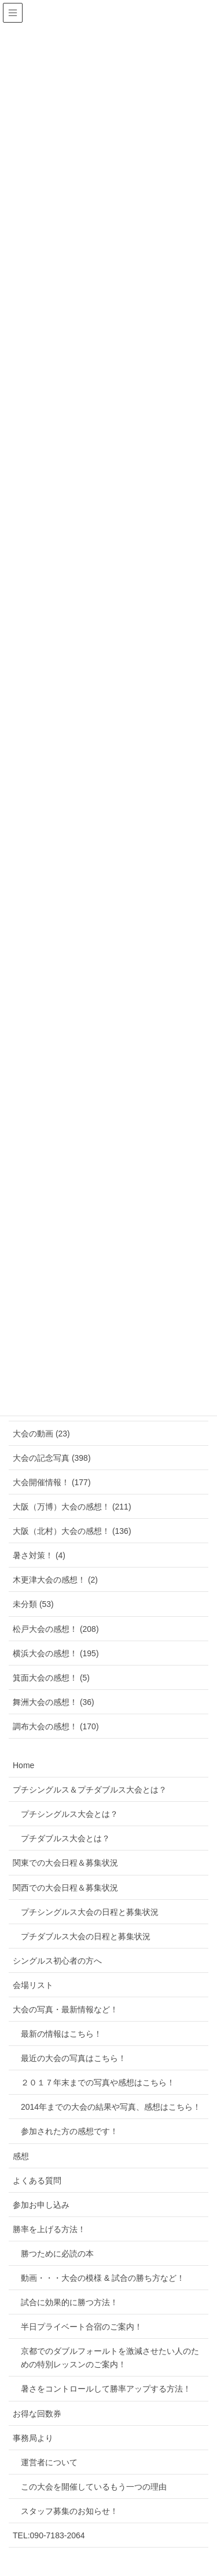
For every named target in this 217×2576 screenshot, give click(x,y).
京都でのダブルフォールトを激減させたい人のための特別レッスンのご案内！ (110, 2357)
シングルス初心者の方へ (57, 1960)
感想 (21, 2156)
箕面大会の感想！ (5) (51, 1677)
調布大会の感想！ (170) (56, 1726)
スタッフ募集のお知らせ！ (69, 2511)
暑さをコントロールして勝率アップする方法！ (106, 2388)
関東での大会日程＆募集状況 (65, 1862)
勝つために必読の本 (57, 2253)
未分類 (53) (33, 1604)
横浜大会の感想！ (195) (56, 1653)
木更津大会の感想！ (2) (55, 1579)
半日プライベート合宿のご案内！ (81, 2326)
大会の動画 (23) (41, 1433)
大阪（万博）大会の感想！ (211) (72, 1506)
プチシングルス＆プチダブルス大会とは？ (90, 1789)
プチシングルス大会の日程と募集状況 (90, 1912)
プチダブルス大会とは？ (65, 1838)
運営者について (49, 2462)
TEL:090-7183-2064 (49, 2535)
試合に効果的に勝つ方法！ (69, 2302)
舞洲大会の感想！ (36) (53, 1702)
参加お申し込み (41, 2204)
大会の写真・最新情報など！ (65, 2009)
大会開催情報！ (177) (52, 1482)
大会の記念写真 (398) (52, 1458)
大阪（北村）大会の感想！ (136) (72, 1531)
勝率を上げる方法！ (49, 2229)
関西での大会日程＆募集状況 (65, 1887)
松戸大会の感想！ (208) (56, 1629)
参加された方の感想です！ (69, 2131)
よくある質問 (37, 2180)
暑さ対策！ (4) (39, 1555)
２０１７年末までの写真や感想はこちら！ (98, 2082)
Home (23, 1765)
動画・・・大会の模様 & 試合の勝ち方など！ (103, 2278)
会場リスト (33, 1985)
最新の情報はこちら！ (61, 2033)
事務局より (33, 2438)
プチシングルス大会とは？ (69, 1814)
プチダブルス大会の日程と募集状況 (85, 1936)
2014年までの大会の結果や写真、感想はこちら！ (111, 2106)
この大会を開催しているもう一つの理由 (94, 2486)
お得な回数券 (37, 2413)
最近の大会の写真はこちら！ (73, 2058)
